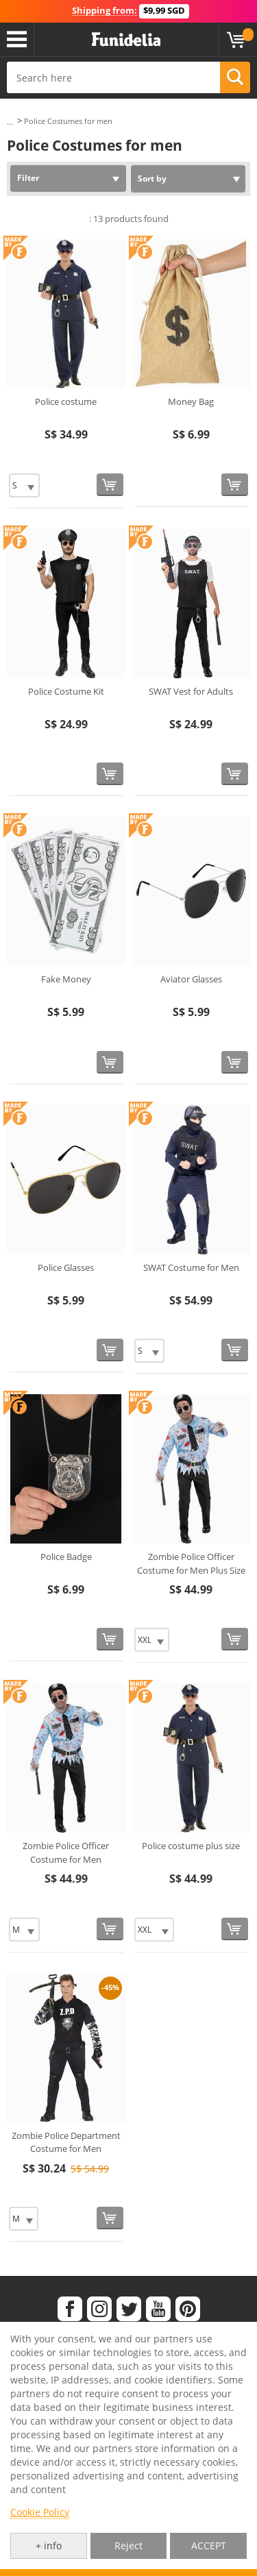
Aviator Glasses (191, 979)
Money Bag (191, 401)
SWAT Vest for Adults (191, 691)
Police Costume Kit (66, 691)
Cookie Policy (39, 2511)
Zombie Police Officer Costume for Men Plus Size (191, 1563)
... (10, 121)
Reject (128, 2545)
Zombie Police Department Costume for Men (66, 2142)
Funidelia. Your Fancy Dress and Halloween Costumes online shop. (126, 39)
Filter (28, 178)
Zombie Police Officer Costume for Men (66, 1853)
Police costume (66, 401)
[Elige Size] (24, 485)
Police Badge (66, 1556)
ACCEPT (208, 2545)
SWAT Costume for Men (191, 1267)
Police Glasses (66, 1267)
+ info (49, 2545)
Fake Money (66, 979)
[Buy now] (110, 484)
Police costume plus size (191, 1846)
